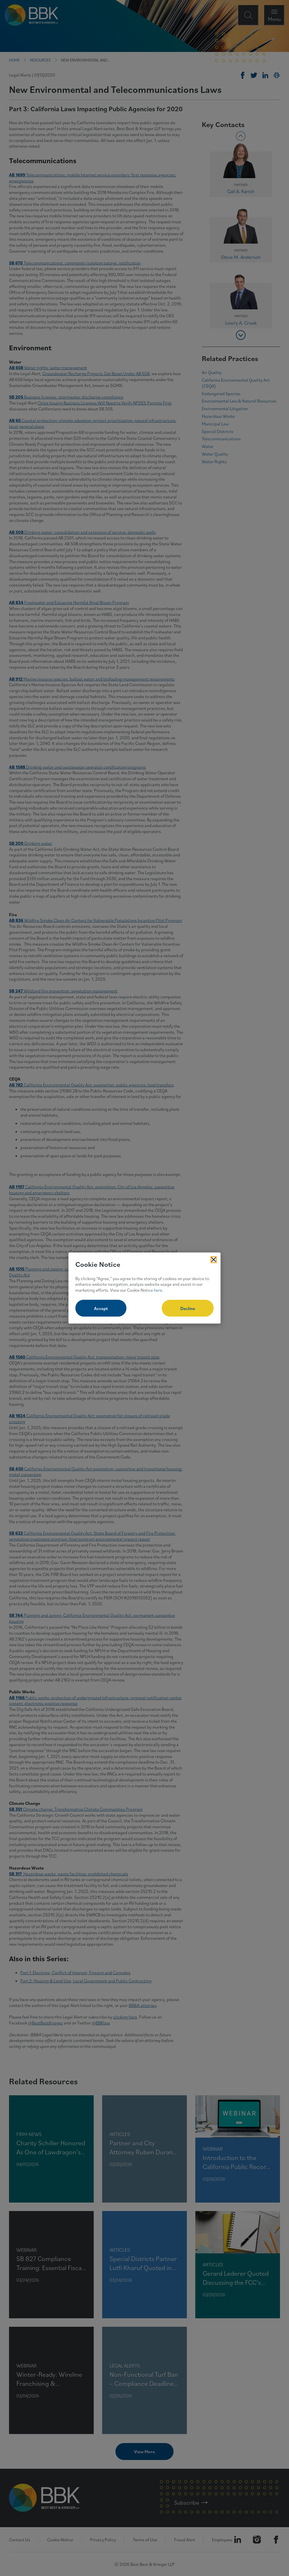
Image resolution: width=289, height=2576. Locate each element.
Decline (187, 1308)
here (158, 1290)
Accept (101, 1308)
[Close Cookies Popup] (213, 1259)
